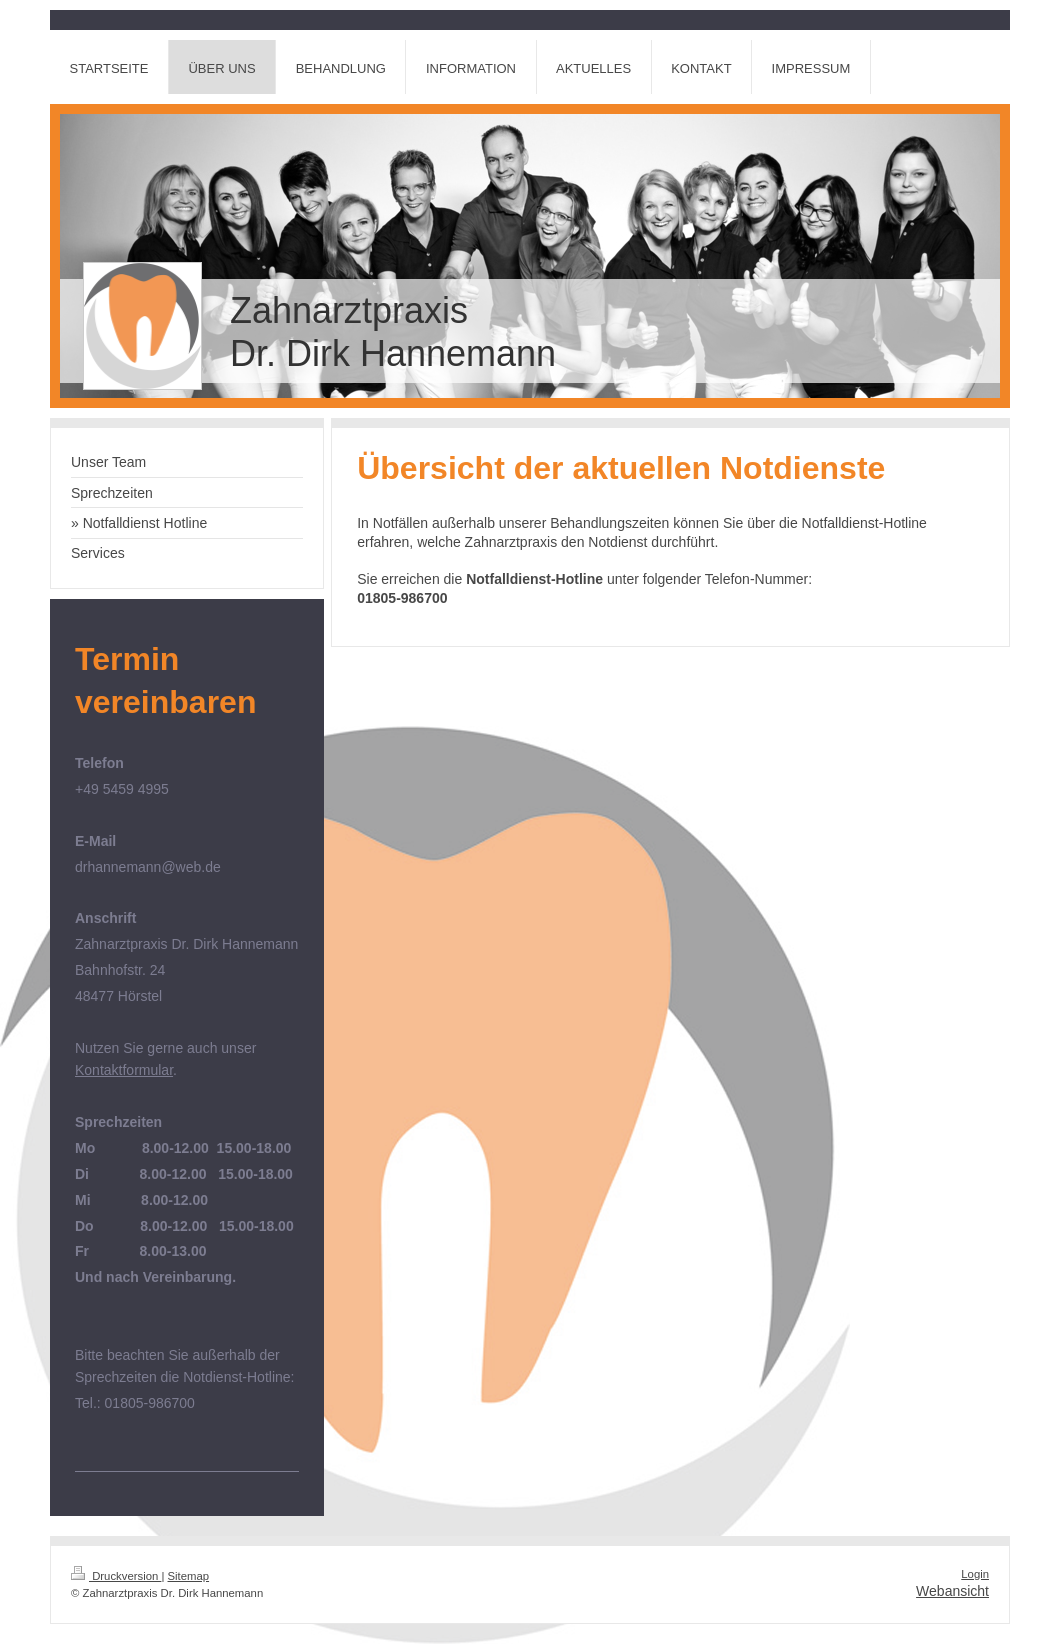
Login (975, 1574)
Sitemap (189, 1576)
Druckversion (116, 1576)
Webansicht (952, 1591)
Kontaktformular (124, 1070)
